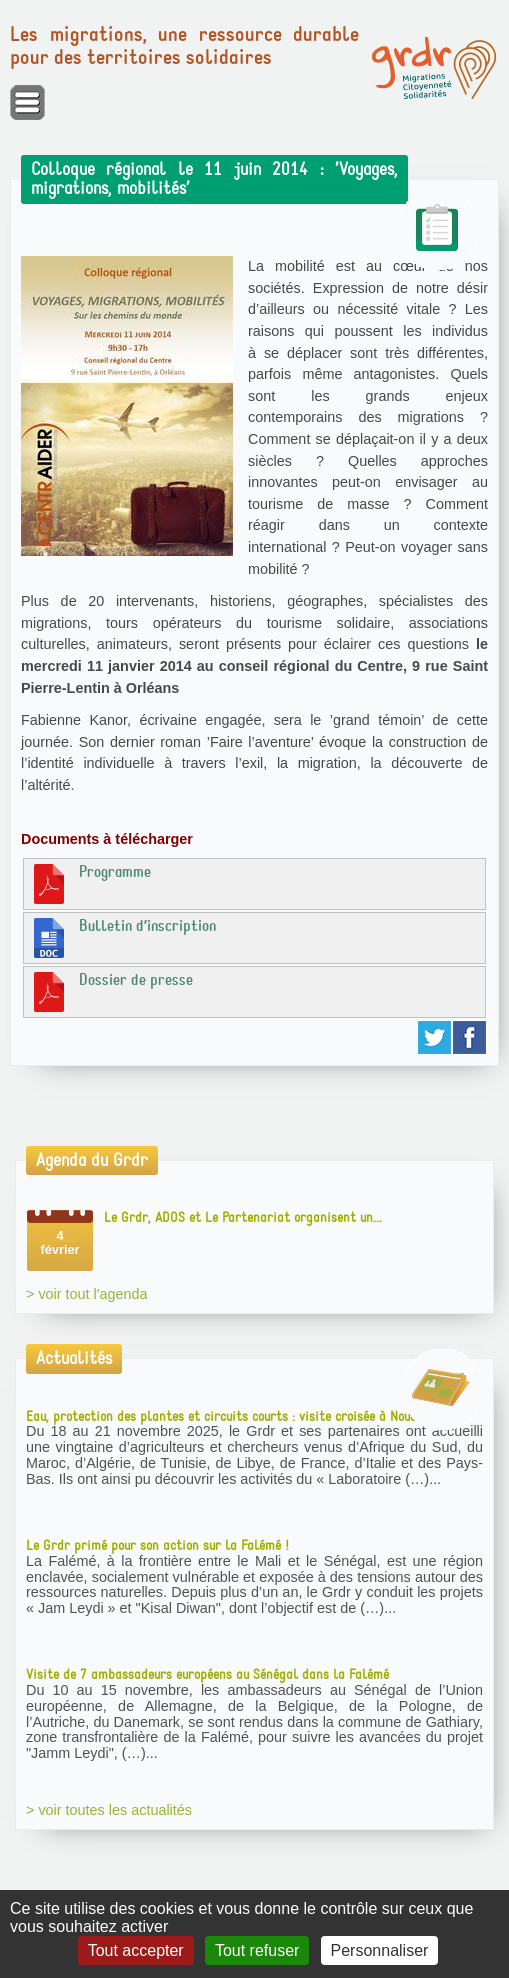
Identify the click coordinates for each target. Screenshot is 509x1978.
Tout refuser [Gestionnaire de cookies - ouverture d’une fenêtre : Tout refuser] (257, 1950)
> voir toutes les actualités (109, 1810)
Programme (90, 883)
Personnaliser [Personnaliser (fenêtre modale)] (380, 1950)
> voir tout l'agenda (87, 1294)
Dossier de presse (111, 991)
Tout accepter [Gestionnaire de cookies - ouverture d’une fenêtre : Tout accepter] (136, 1950)
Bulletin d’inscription (122, 937)
